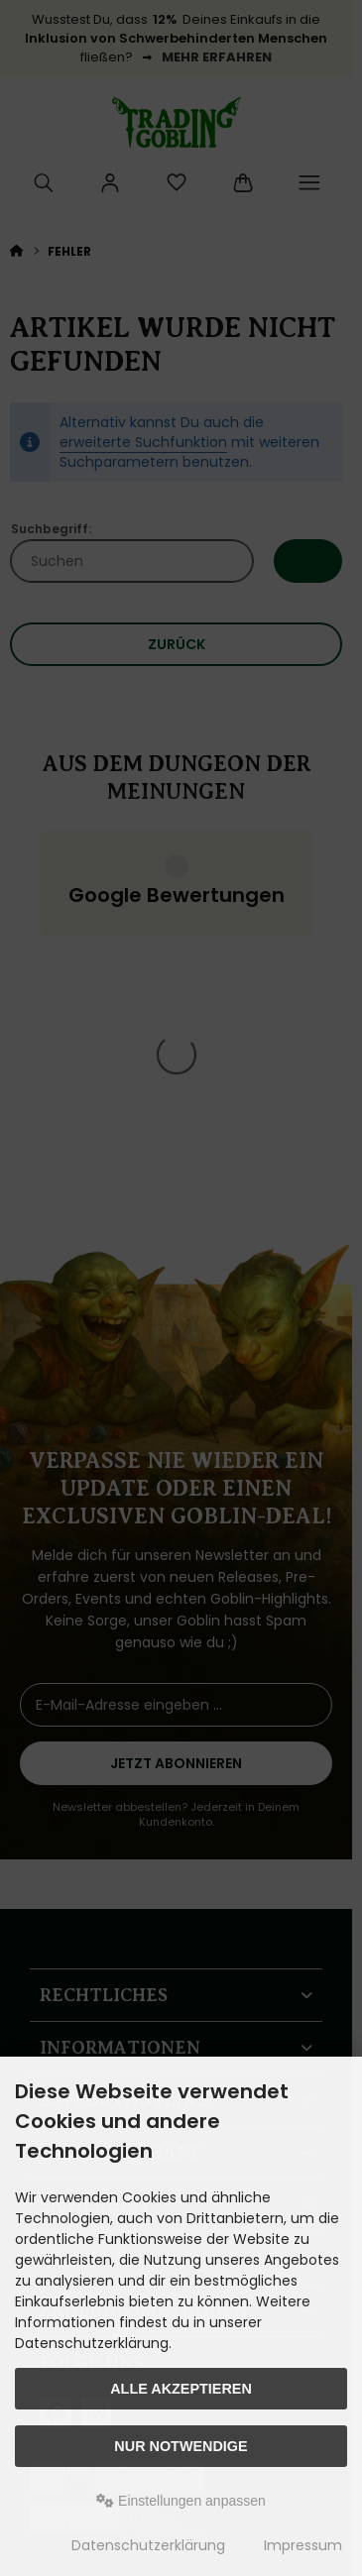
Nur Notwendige (180, 2446)
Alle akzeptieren (181, 2389)
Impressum (303, 2545)
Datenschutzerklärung (148, 2545)
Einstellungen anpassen (181, 2501)
